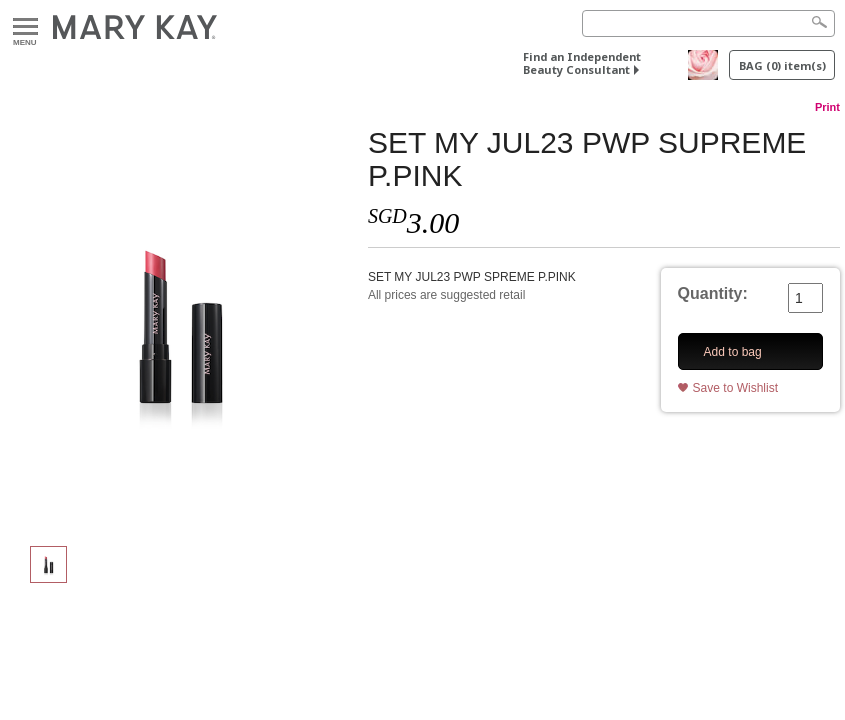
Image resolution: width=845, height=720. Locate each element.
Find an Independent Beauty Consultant (582, 63)
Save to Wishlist (735, 388)
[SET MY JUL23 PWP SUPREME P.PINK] (179, 326)
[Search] (708, 23)
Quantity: (713, 293)
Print (827, 107)
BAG (782, 65)
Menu (25, 27)
